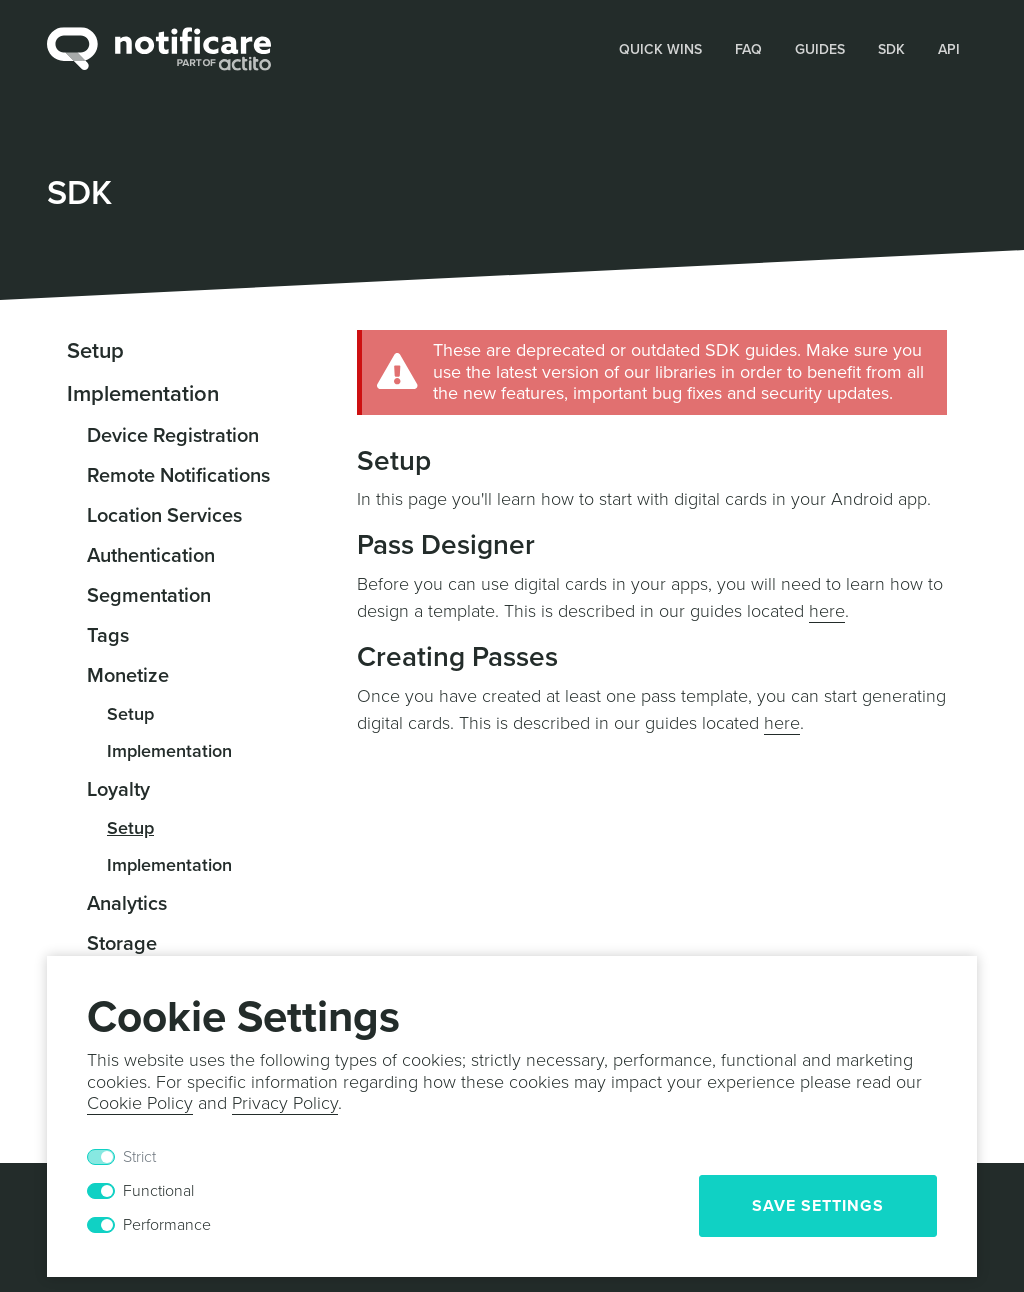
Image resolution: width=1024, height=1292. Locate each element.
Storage (122, 944)
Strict (139, 1157)
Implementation (143, 394)
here (827, 611)
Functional (158, 1191)
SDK (891, 49)
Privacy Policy (285, 1103)
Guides (820, 49)
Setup (95, 351)
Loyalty (118, 790)
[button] (661, 48)
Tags (108, 636)
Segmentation (149, 596)
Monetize (128, 676)
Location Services (164, 516)
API (949, 49)
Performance (167, 1225)
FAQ (748, 49)
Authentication (151, 556)
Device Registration (173, 436)
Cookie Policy (140, 1103)
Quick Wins (660, 49)
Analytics (127, 904)
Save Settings (818, 1206)
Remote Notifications (178, 476)
